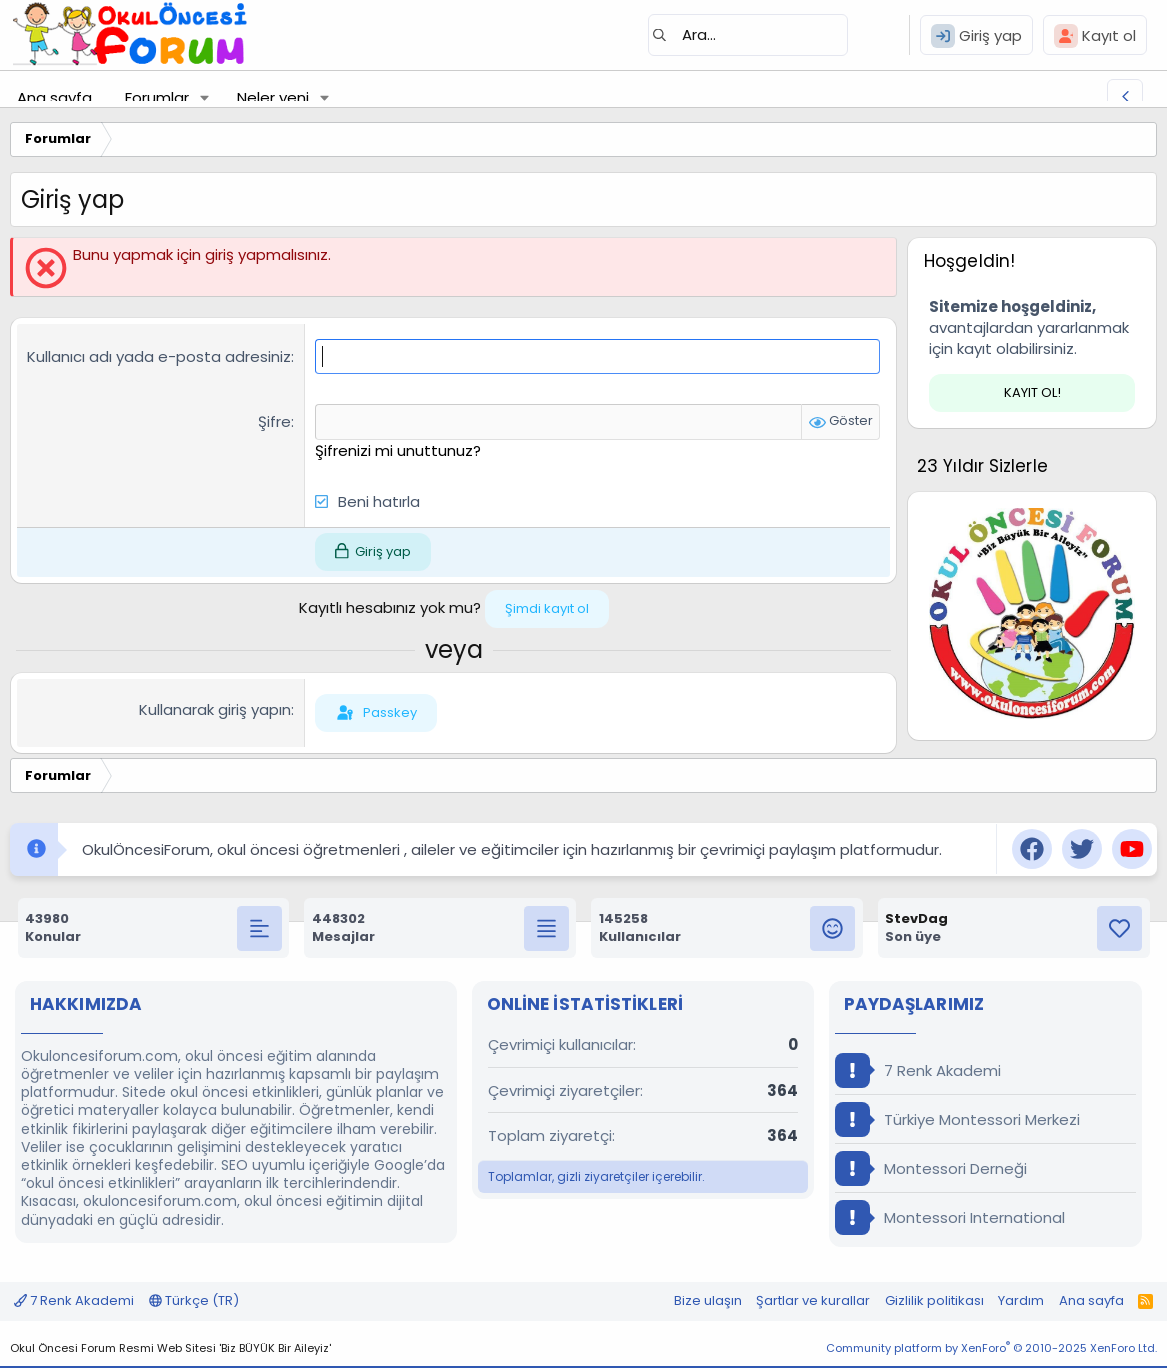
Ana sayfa (54, 97)
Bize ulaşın (708, 1300)
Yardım (1021, 1300)
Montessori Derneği (931, 1168)
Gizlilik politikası (934, 1300)
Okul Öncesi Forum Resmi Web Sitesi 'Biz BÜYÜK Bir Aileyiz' (170, 1348)
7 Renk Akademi (918, 1070)
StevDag (916, 918)
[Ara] (748, 35)
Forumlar (157, 97)
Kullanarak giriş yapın (215, 709)
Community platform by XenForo (991, 1348)
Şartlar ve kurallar (813, 1300)
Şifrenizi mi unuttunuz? (398, 449)
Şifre (274, 421)
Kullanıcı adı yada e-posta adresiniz (159, 356)
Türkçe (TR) (194, 1300)
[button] (205, 97)
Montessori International (950, 1217)
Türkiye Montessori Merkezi (957, 1119)
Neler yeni (273, 97)
